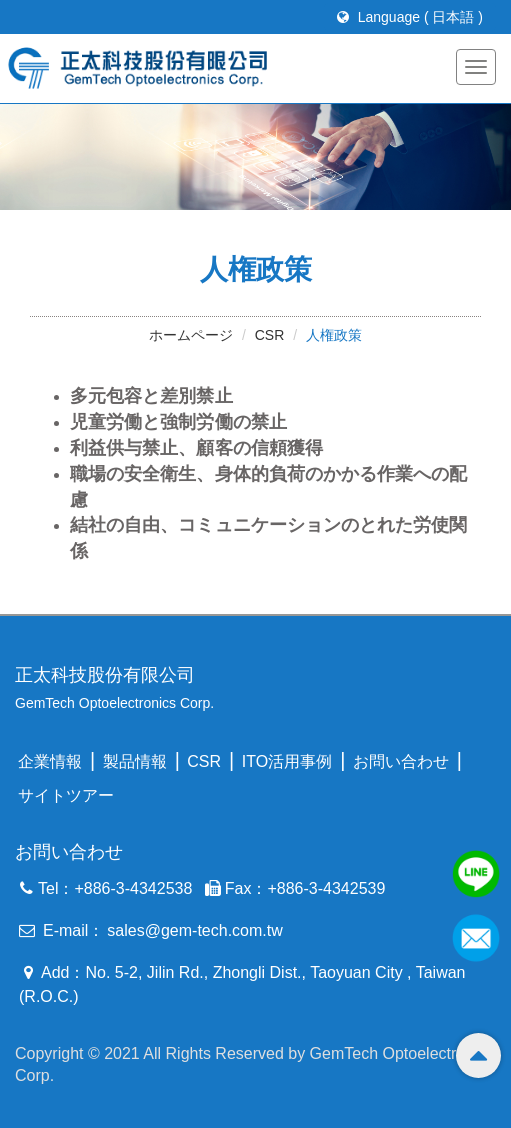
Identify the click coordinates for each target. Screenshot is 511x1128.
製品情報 (135, 761)
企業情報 (50, 761)
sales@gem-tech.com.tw (194, 930)
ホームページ (191, 335)
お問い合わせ (401, 761)
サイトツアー (66, 795)
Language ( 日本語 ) (410, 17)
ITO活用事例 (287, 761)
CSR (270, 335)
